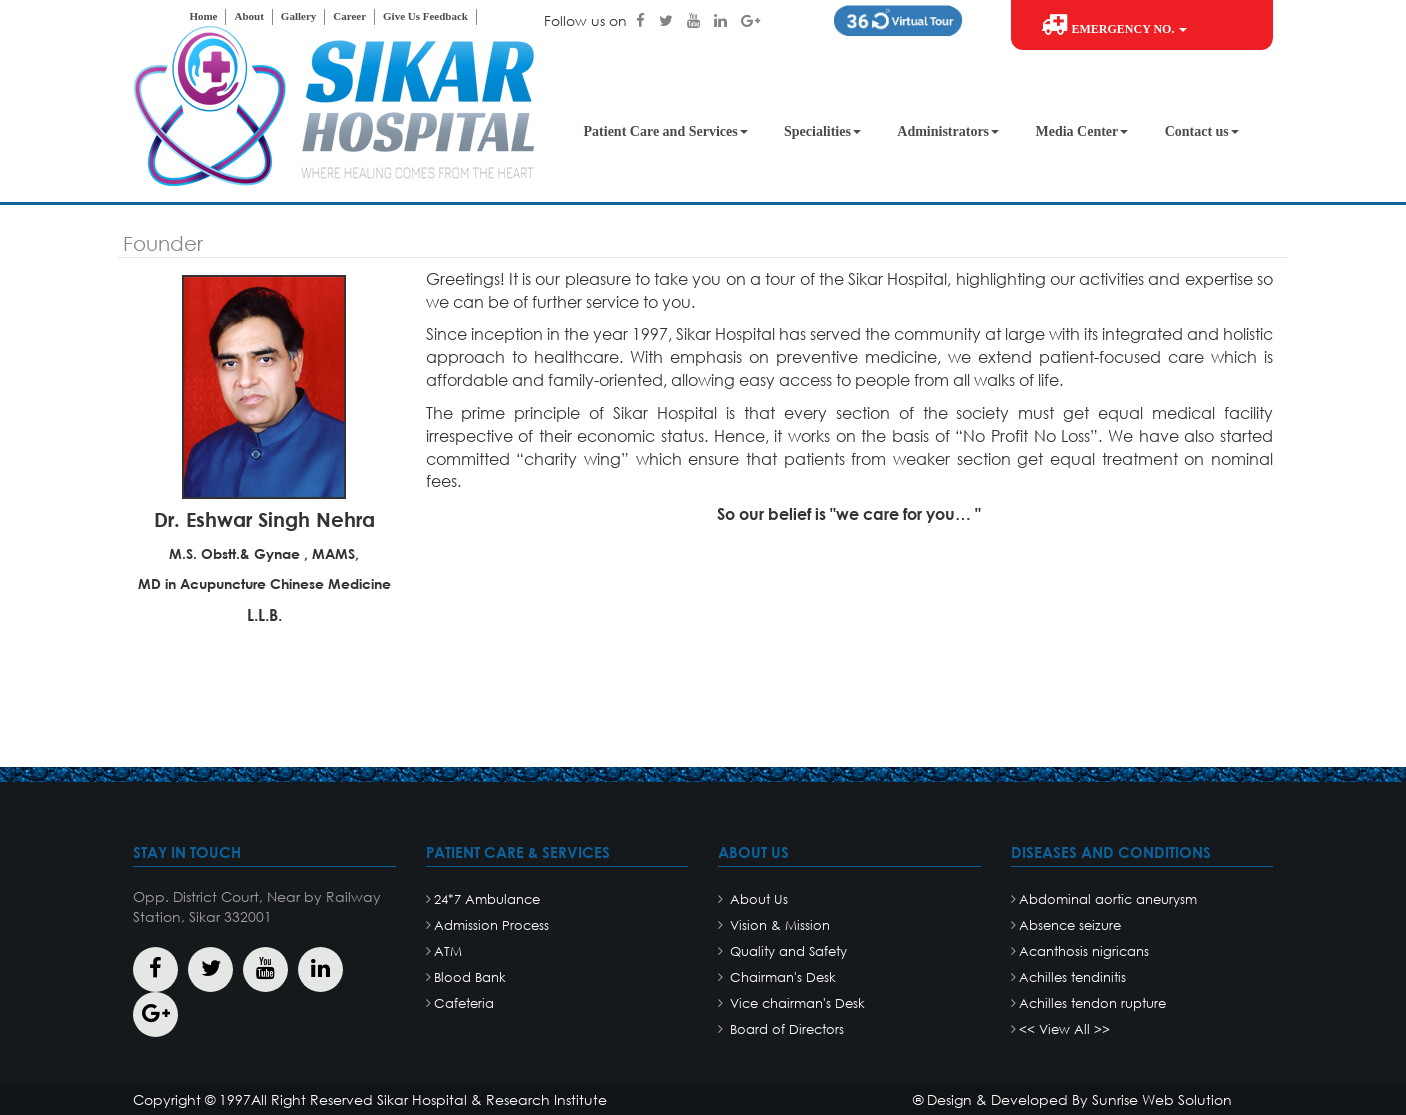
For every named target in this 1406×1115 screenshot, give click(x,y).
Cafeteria (464, 1003)
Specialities (822, 131)
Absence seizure (1070, 925)
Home (203, 16)
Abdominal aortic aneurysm (1108, 899)
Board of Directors (785, 1029)
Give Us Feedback (425, 16)
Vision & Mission (778, 925)
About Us (757, 899)
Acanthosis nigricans (1084, 951)
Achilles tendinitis (1072, 977)
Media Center (1081, 131)
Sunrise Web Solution (1162, 1099)
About (248, 16)
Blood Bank (470, 977)
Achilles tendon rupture (1092, 1003)
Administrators (948, 131)
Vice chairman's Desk (795, 1003)
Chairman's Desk (781, 977)
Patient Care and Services (666, 131)
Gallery (298, 16)
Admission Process (491, 925)
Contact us (1202, 131)
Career (349, 16)
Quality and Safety (786, 951)
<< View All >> (1064, 1029)
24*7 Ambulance (487, 899)
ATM (448, 951)
